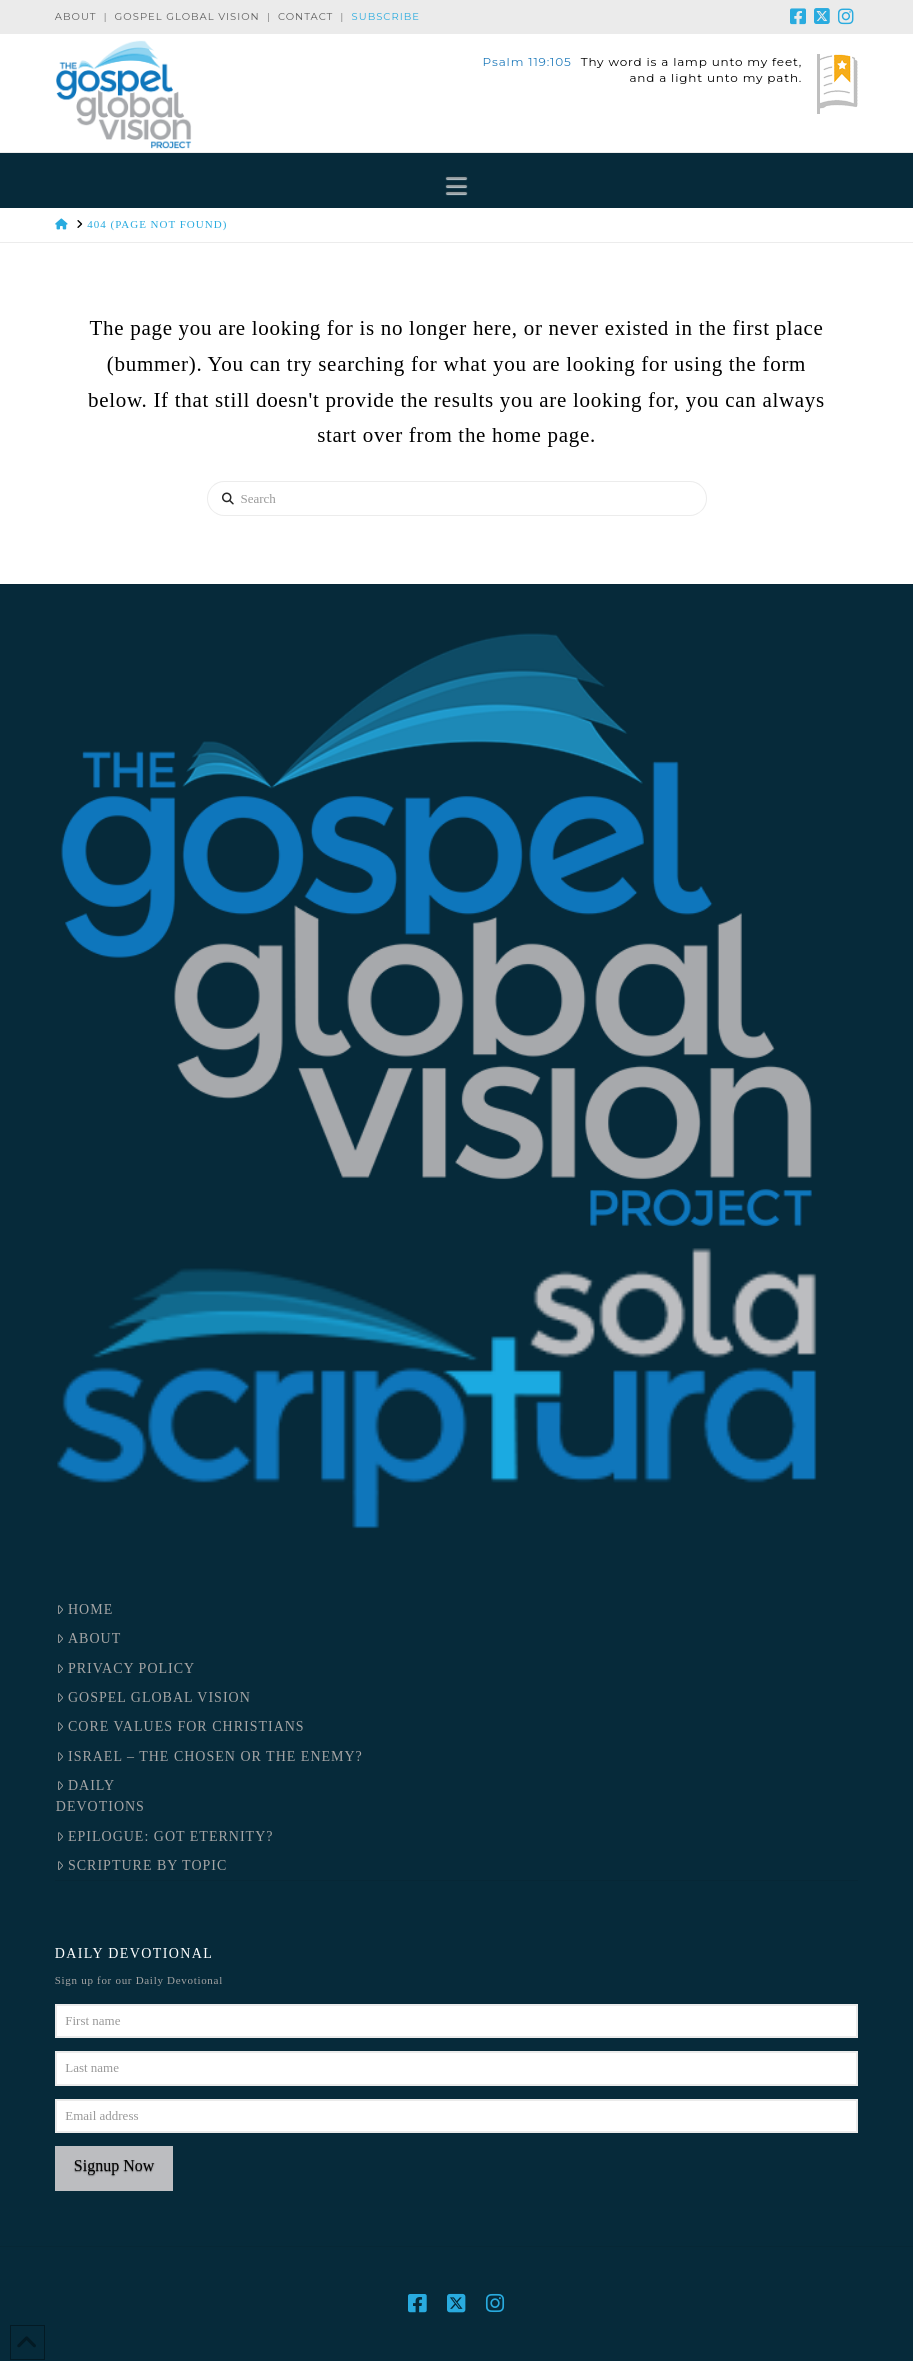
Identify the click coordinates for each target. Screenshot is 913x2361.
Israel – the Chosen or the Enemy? (209, 1756)
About (76, 16)
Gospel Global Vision (187, 16)
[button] (457, 185)
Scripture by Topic (142, 1865)
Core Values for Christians (180, 1726)
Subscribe (386, 16)
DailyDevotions (100, 1796)
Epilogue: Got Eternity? (165, 1836)
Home (84, 1609)
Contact (305, 16)
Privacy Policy (125, 1668)
